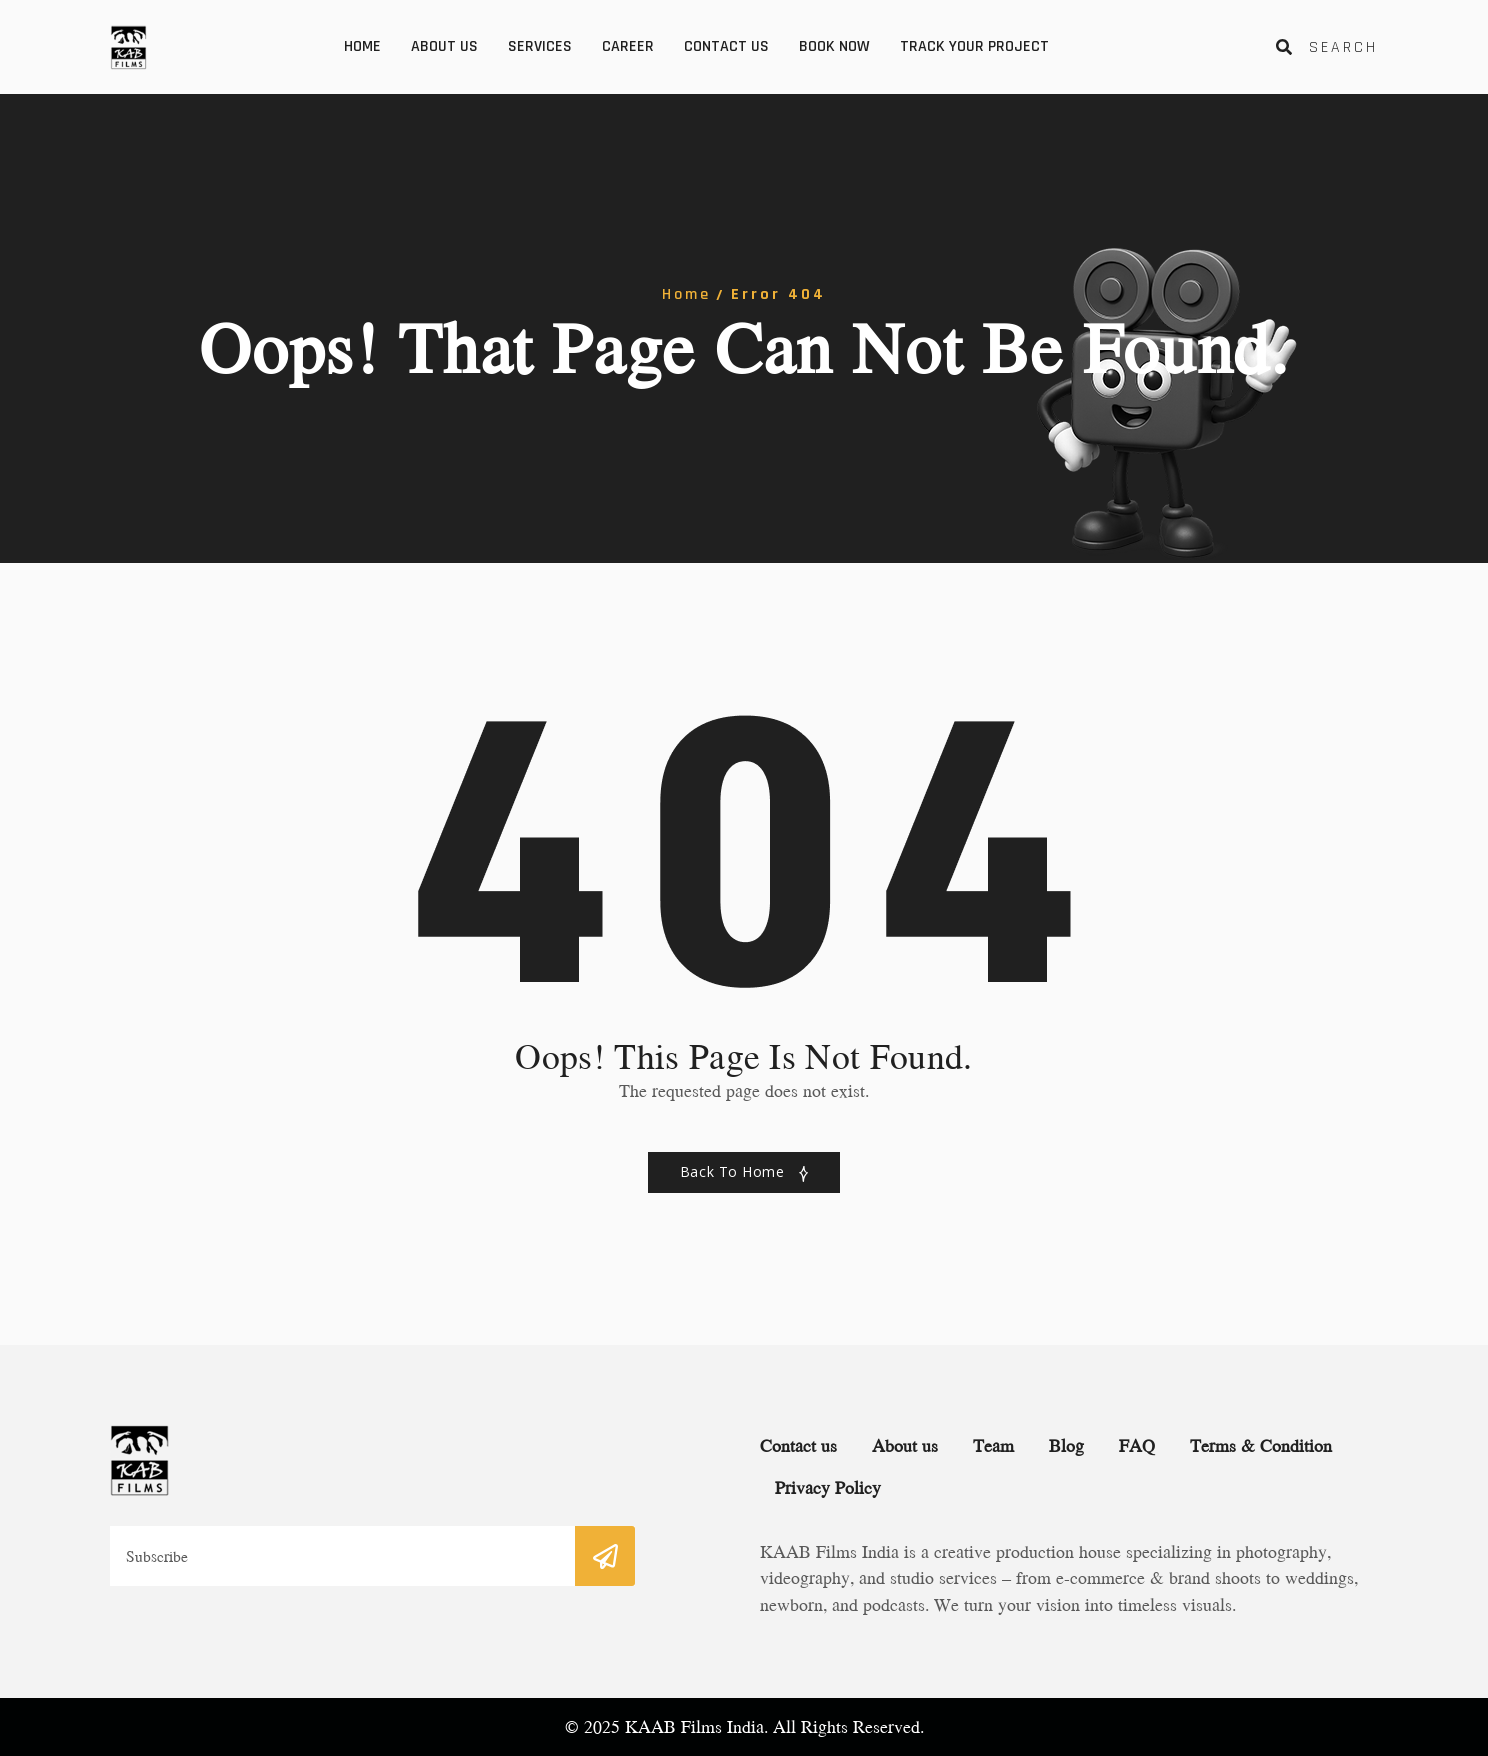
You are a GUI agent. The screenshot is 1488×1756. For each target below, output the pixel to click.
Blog (1066, 1445)
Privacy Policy (828, 1487)
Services (540, 46)
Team (993, 1445)
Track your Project (974, 46)
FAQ (1137, 1445)
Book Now (834, 46)
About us (444, 46)
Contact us (726, 46)
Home (362, 46)
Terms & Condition (1261, 1445)
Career (628, 46)
